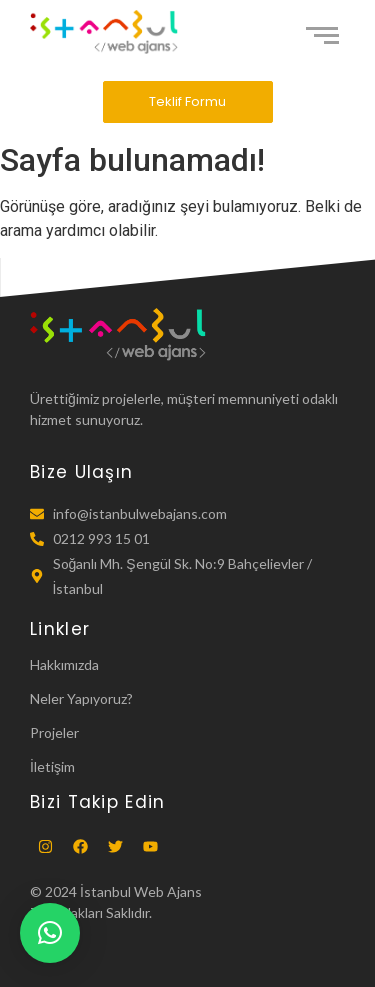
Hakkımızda (64, 664)
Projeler (54, 732)
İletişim (52, 766)
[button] (50, 933)
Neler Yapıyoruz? (81, 698)
